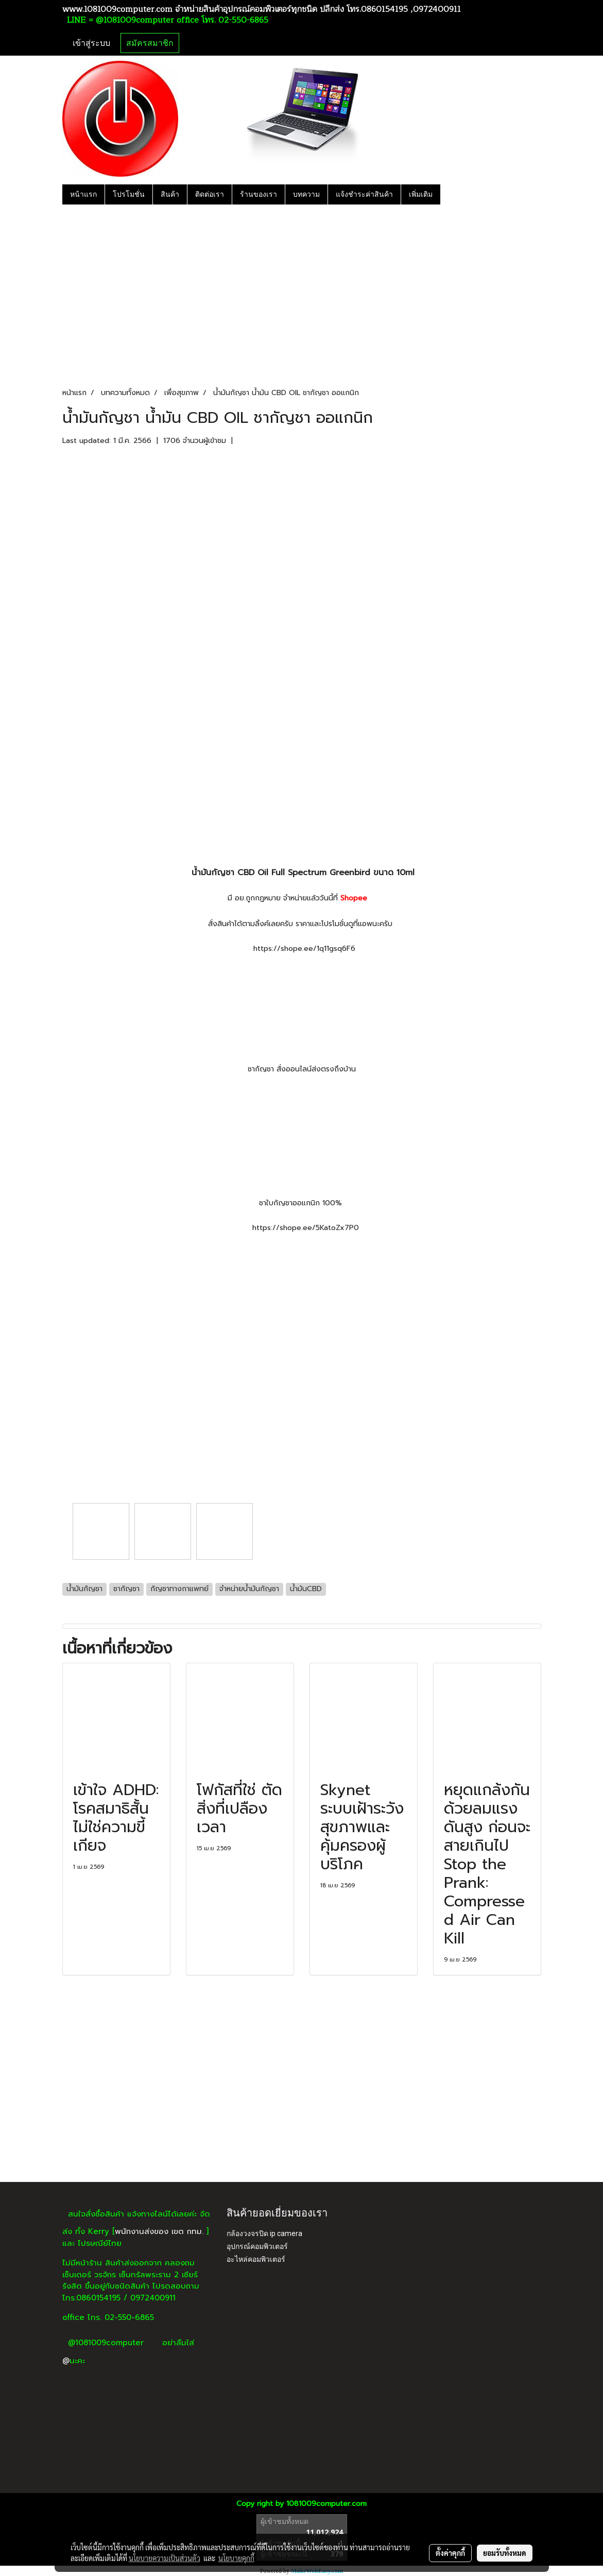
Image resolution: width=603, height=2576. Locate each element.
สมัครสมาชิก (150, 43)
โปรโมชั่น (129, 194)
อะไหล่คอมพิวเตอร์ (256, 2259)
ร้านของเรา (258, 194)
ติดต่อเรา (209, 194)
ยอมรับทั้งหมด (504, 2552)
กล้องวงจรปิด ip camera (264, 2233)
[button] (449, 194)
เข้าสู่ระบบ (91, 43)
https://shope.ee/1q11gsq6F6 (304, 948)
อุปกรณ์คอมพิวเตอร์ (257, 2246)
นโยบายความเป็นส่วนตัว (164, 2558)
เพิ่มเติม (421, 194)
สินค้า (170, 194)
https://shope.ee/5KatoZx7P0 (305, 1227)
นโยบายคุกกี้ (236, 2558)
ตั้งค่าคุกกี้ (450, 2552)
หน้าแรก (83, 194)
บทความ (306, 194)
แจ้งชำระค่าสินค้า (364, 194)
